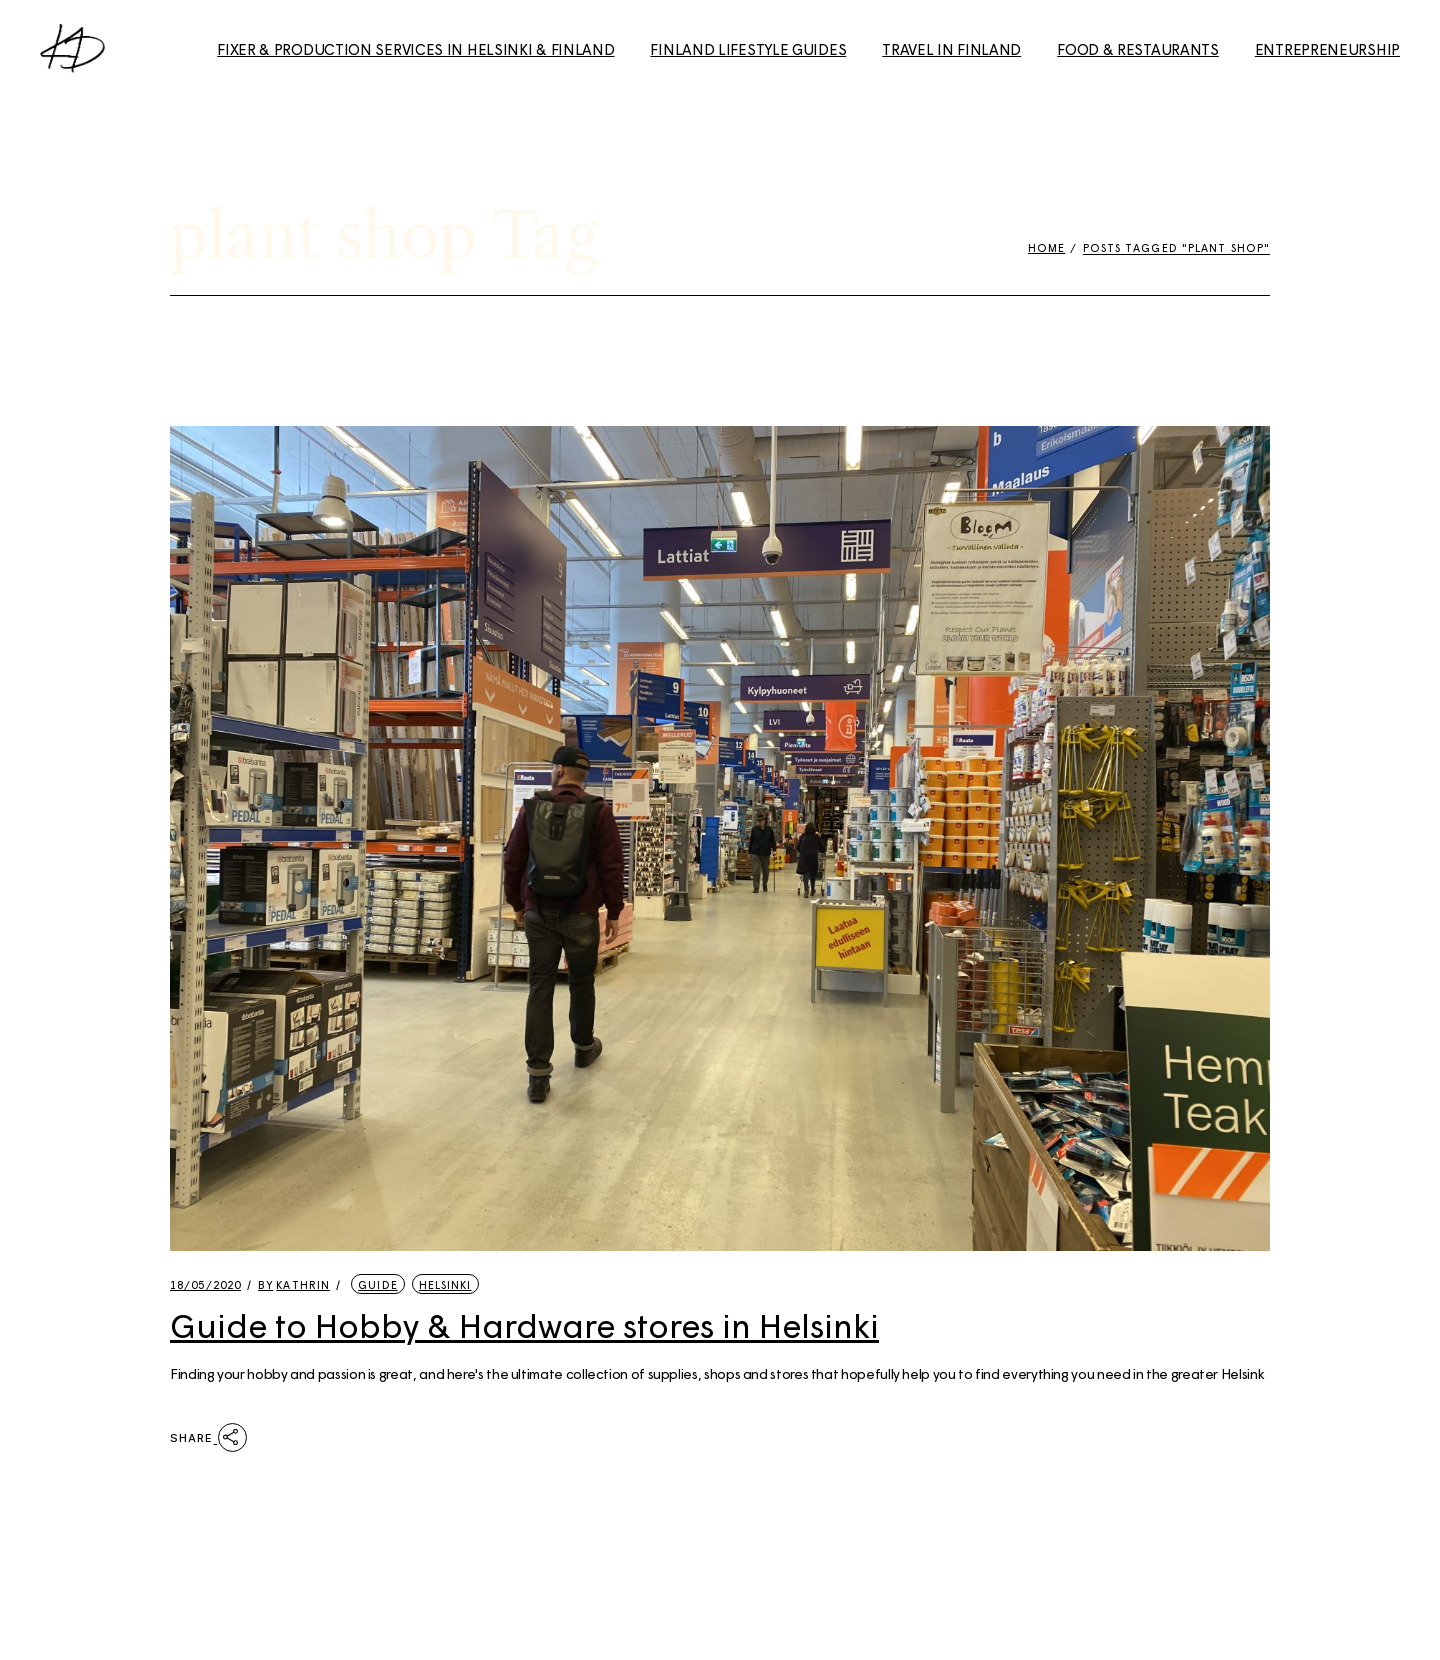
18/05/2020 (205, 1284)
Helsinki (445, 1284)
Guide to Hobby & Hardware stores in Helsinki (524, 1325)
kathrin (294, 1284)
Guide (378, 1284)
